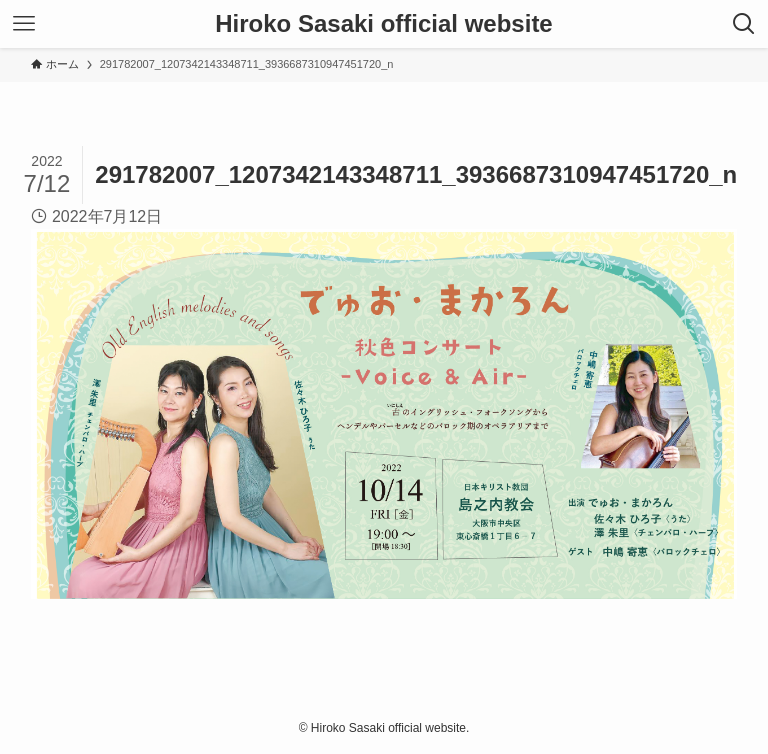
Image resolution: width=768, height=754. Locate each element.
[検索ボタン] (744, 24)
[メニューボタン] (24, 24)
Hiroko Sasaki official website (383, 24)
